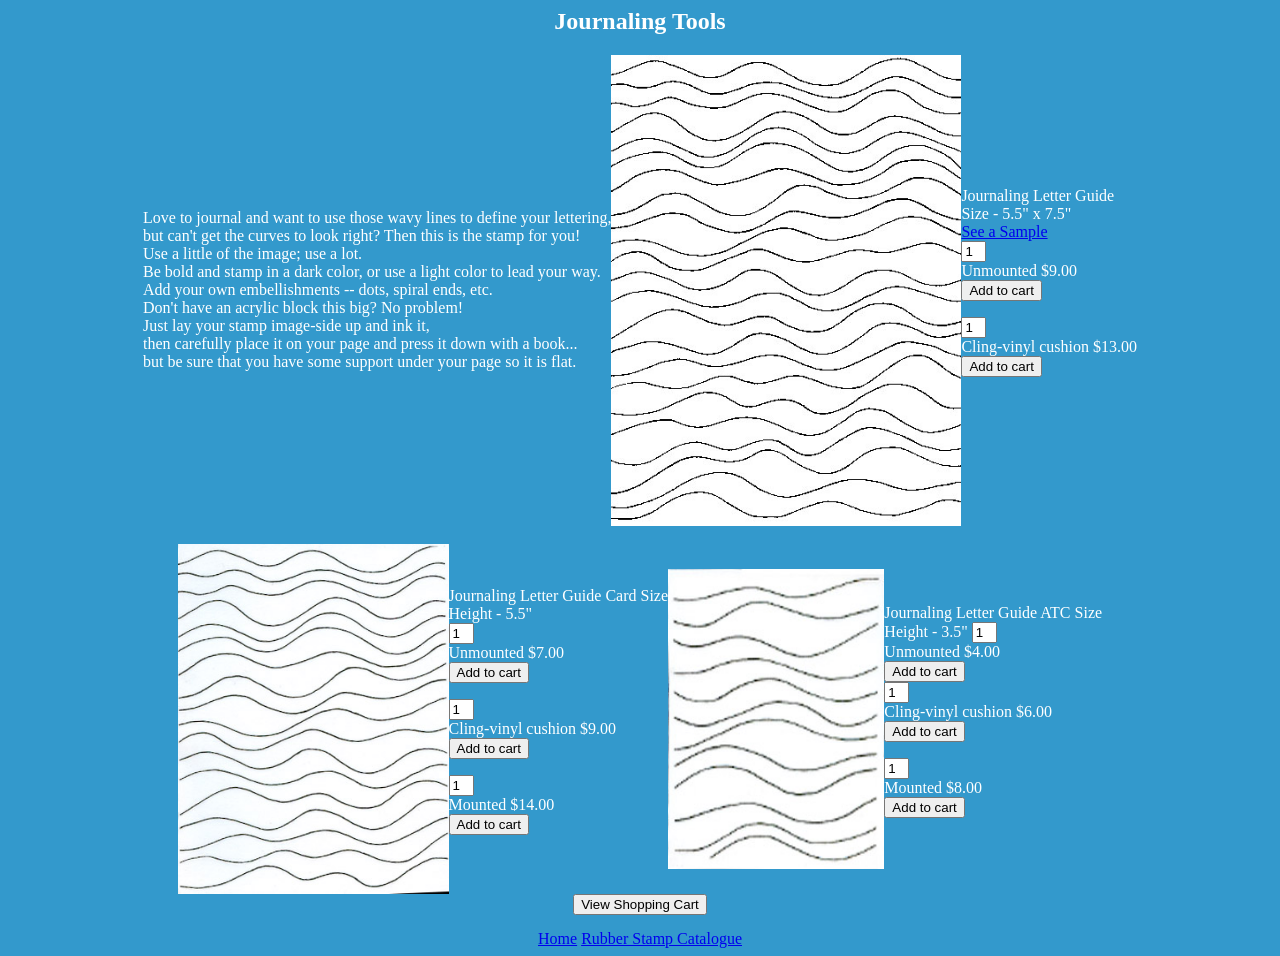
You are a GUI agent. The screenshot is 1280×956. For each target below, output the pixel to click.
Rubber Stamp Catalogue (661, 938)
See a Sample (1004, 231)
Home (557, 938)
